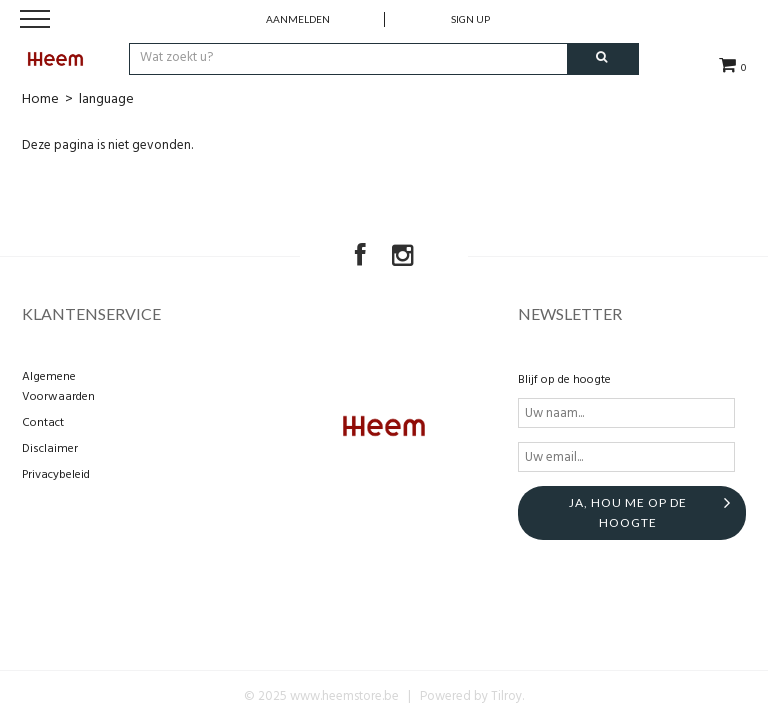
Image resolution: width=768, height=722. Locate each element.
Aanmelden (298, 19)
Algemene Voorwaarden (58, 387)
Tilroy (506, 696)
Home (40, 99)
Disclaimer (50, 449)
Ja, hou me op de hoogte (628, 512)
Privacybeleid (56, 475)
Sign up (470, 19)
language (106, 99)
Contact (43, 423)
